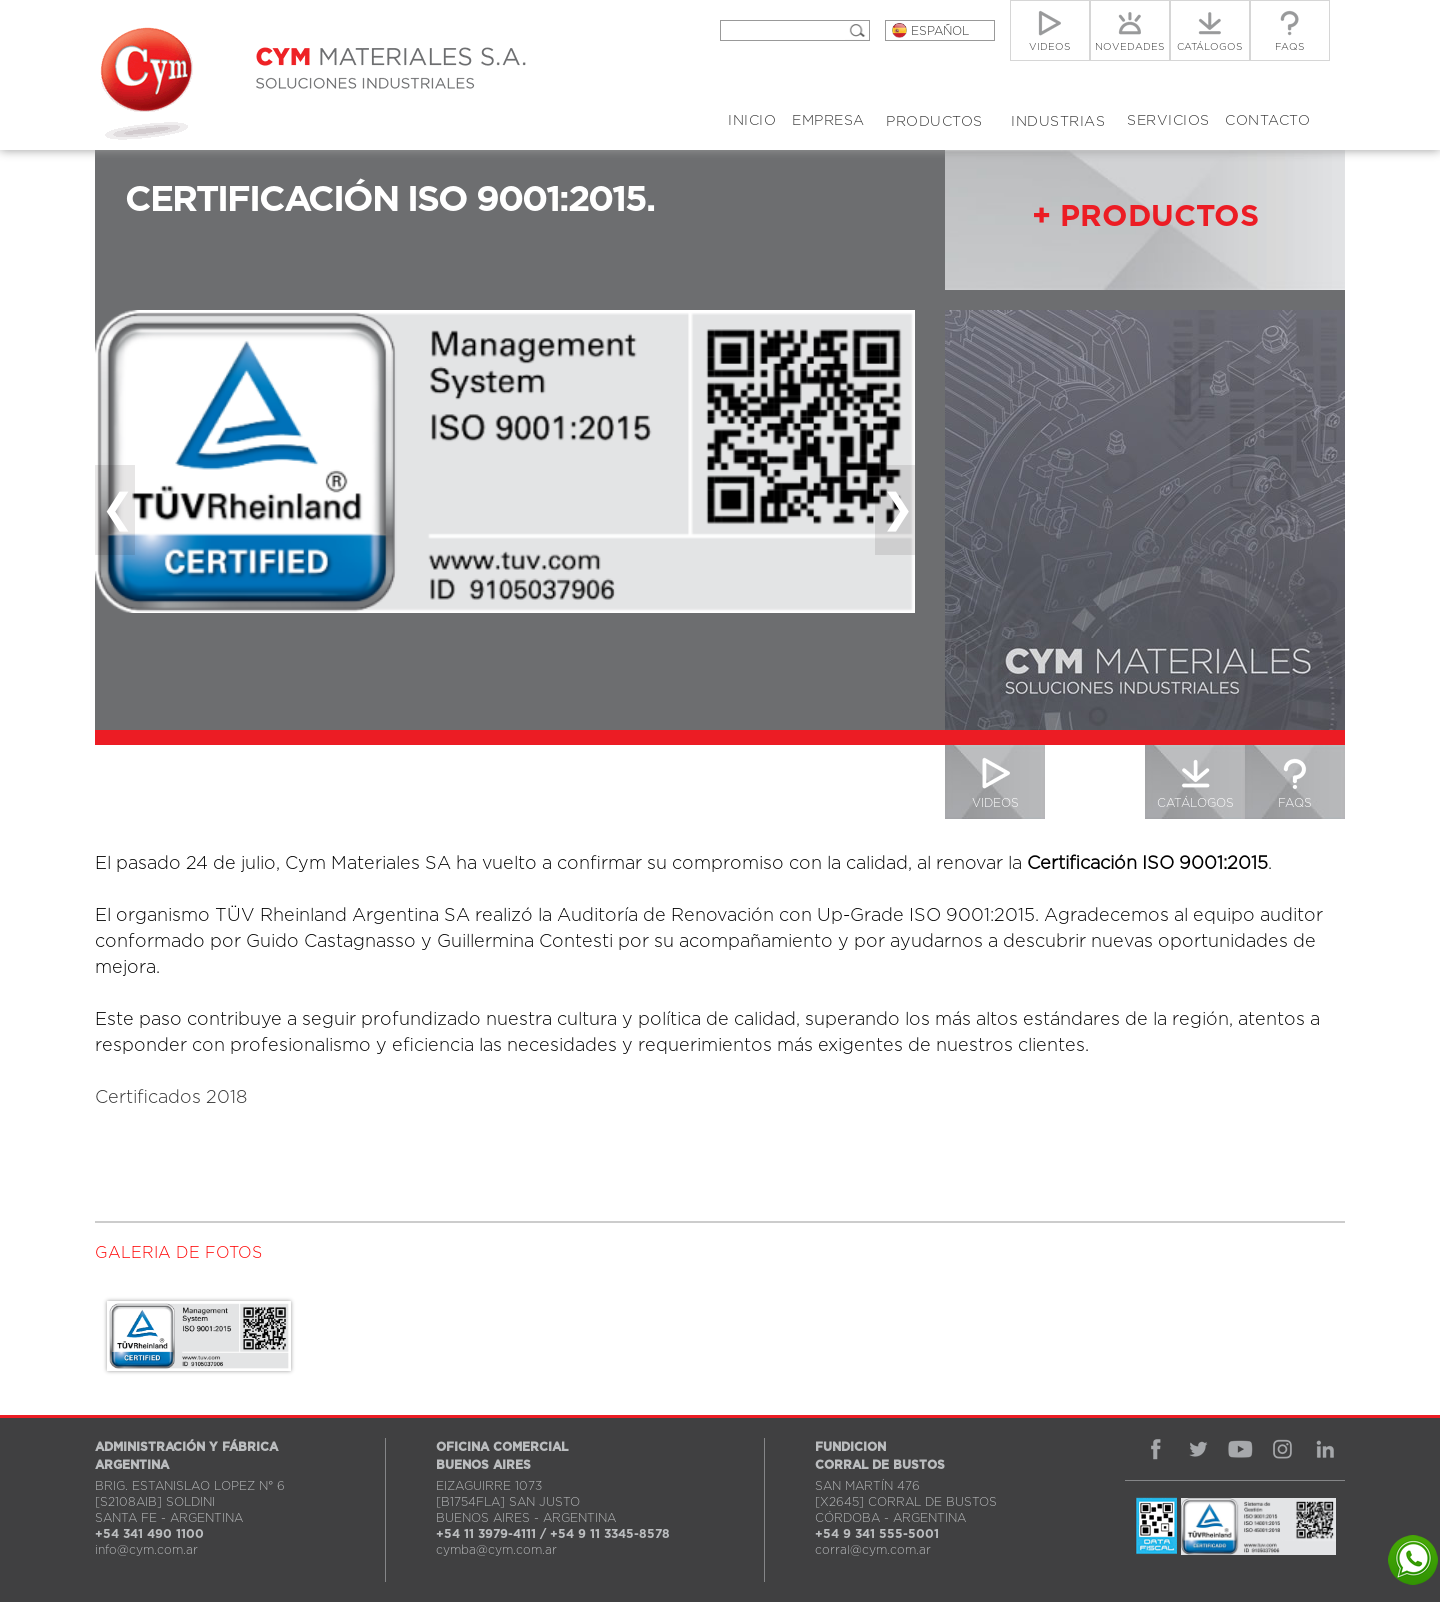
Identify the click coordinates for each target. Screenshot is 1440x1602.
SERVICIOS (1168, 121)
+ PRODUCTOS (1145, 217)
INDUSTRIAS (1058, 122)
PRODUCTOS (934, 122)
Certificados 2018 (171, 1098)
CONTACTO (1267, 121)
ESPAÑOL (940, 31)
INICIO (752, 121)
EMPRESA (828, 121)
